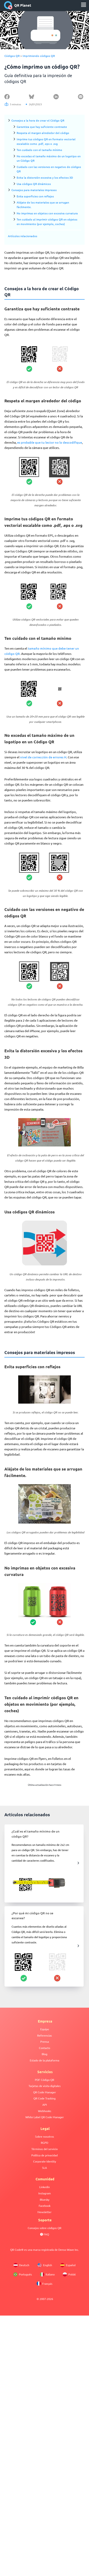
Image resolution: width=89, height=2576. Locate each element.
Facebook (44, 2205)
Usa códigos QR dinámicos (34, 184)
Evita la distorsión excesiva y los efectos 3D (45, 177)
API (44, 2104)
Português (22, 2274)
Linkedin (44, 2187)
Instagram (44, 2193)
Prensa (44, 2041)
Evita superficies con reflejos (35, 196)
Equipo (44, 2029)
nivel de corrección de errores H (43, 757)
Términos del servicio (44, 2149)
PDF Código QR (44, 2079)
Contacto (44, 2048)
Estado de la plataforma (44, 2060)
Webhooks (44, 2111)
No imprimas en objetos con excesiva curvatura (47, 213)
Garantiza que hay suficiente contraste (42, 127)
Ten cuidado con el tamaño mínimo (39, 150)
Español (68, 2265)
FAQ (44, 2234)
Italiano (47, 2274)
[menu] (83, 4)
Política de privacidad (44, 2155)
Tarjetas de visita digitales (45, 2086)
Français (44, 2283)
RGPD (44, 2142)
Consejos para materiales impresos (34, 190)
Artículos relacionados (22, 236)
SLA (44, 2167)
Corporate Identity (44, 2161)
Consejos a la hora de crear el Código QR (37, 120)
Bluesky (44, 2199)
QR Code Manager (44, 2092)
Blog (44, 2054)
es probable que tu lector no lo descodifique (49, 442)
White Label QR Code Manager (44, 2117)
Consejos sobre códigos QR (44, 2228)
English (44, 2265)
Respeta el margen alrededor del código (43, 133)
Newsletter (44, 2212)
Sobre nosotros (44, 2136)
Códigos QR (12, 56)
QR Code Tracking (44, 2098)
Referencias (44, 2035)
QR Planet (17, 5)
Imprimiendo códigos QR (39, 56)
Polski (69, 2274)
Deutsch (21, 2265)
